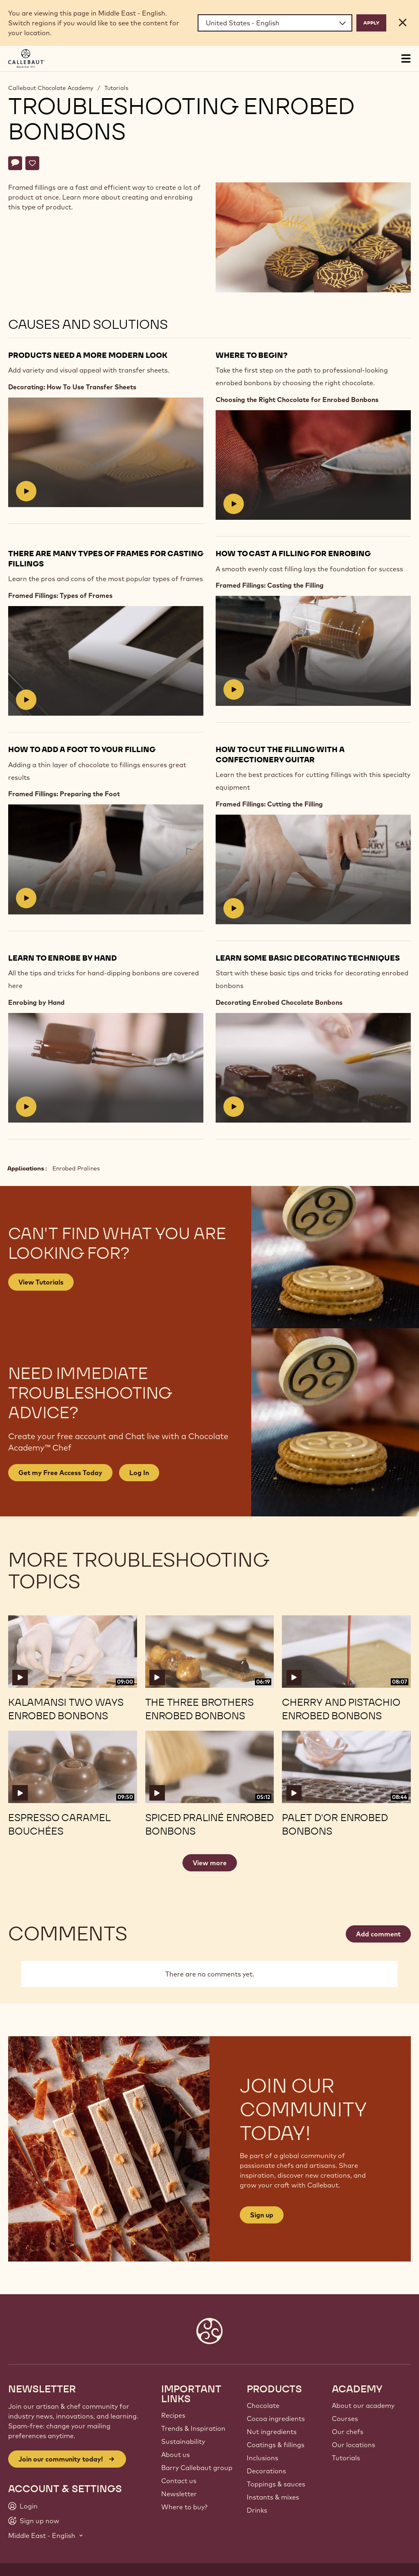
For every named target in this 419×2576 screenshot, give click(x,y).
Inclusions (262, 2458)
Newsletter (179, 2494)
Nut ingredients (272, 2432)
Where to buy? (184, 2507)
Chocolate (263, 2405)
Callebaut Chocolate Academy (50, 88)
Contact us (178, 2481)
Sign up (261, 2215)
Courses (345, 2418)
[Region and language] (275, 22)
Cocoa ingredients (276, 2418)
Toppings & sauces (276, 2484)
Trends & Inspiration (193, 2428)
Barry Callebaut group (196, 2468)
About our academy (363, 2405)
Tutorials (116, 88)
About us (175, 2454)
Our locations (353, 2445)
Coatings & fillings (275, 2445)
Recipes (173, 2415)
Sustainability (183, 2441)
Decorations (266, 2471)
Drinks (257, 2510)
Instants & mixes (273, 2497)
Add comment (378, 1934)
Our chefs (347, 2432)
